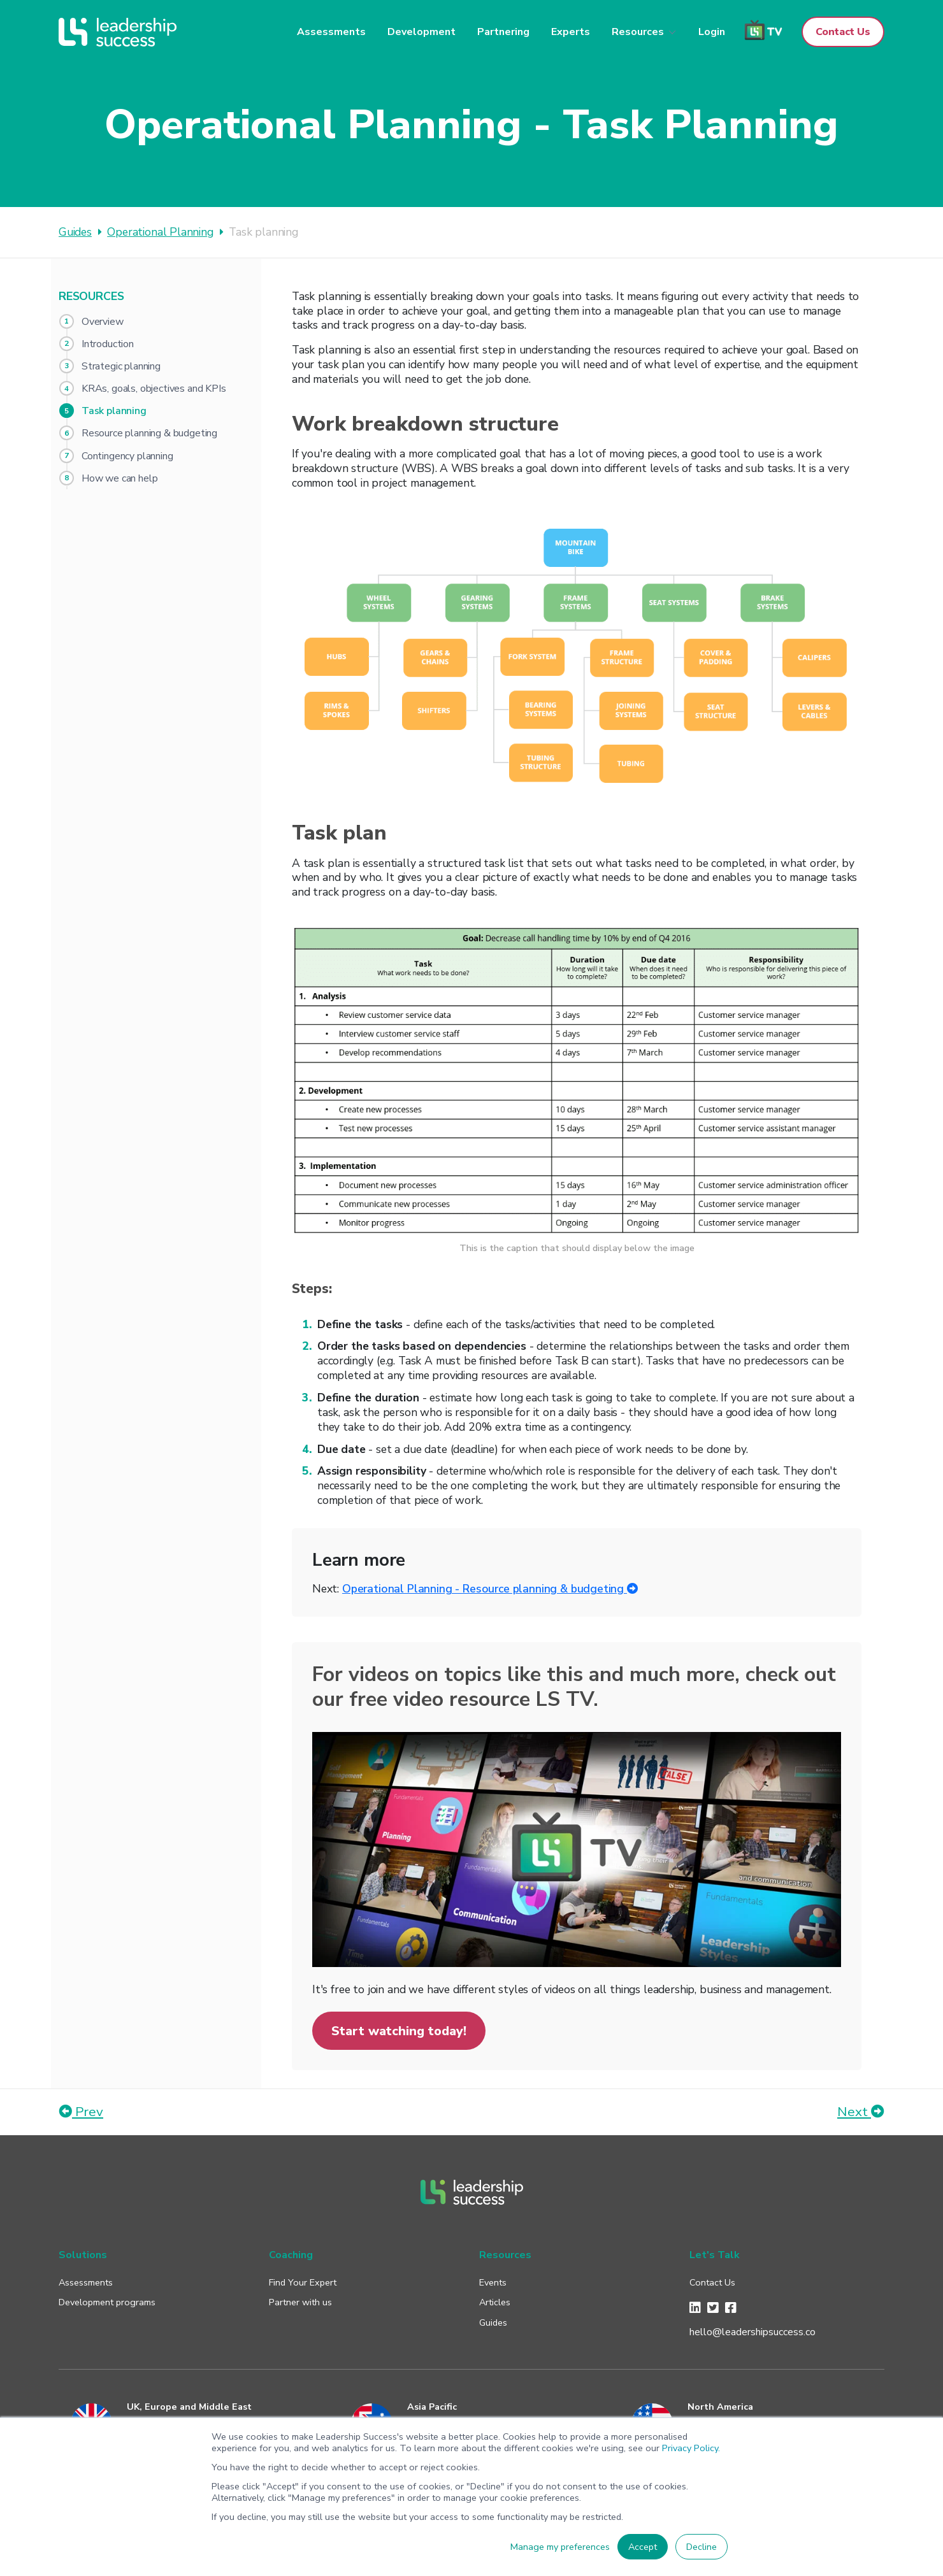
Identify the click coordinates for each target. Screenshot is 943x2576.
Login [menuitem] (711, 32)
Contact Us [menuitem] (712, 2282)
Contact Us (843, 32)
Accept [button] (642, 2546)
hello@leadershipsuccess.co (752, 2332)
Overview (103, 322)
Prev (81, 2112)
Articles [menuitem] (494, 2302)
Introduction (108, 344)
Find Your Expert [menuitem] (302, 2282)
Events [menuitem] (493, 2282)
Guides (75, 232)
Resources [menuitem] (638, 32)
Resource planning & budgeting (149, 433)
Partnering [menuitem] (503, 32)
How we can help (119, 478)
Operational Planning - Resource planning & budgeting (490, 1588)
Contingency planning (127, 456)
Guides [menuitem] (493, 2322)
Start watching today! (398, 2031)
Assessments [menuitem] (331, 32)
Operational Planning (160, 232)
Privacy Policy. (691, 2448)
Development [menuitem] (421, 32)
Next (860, 2112)
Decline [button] (701, 2546)
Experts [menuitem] (570, 32)
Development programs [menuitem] (107, 2302)
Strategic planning (121, 366)
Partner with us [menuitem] (300, 2302)
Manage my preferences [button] (560, 2546)
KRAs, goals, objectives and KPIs (154, 389)
